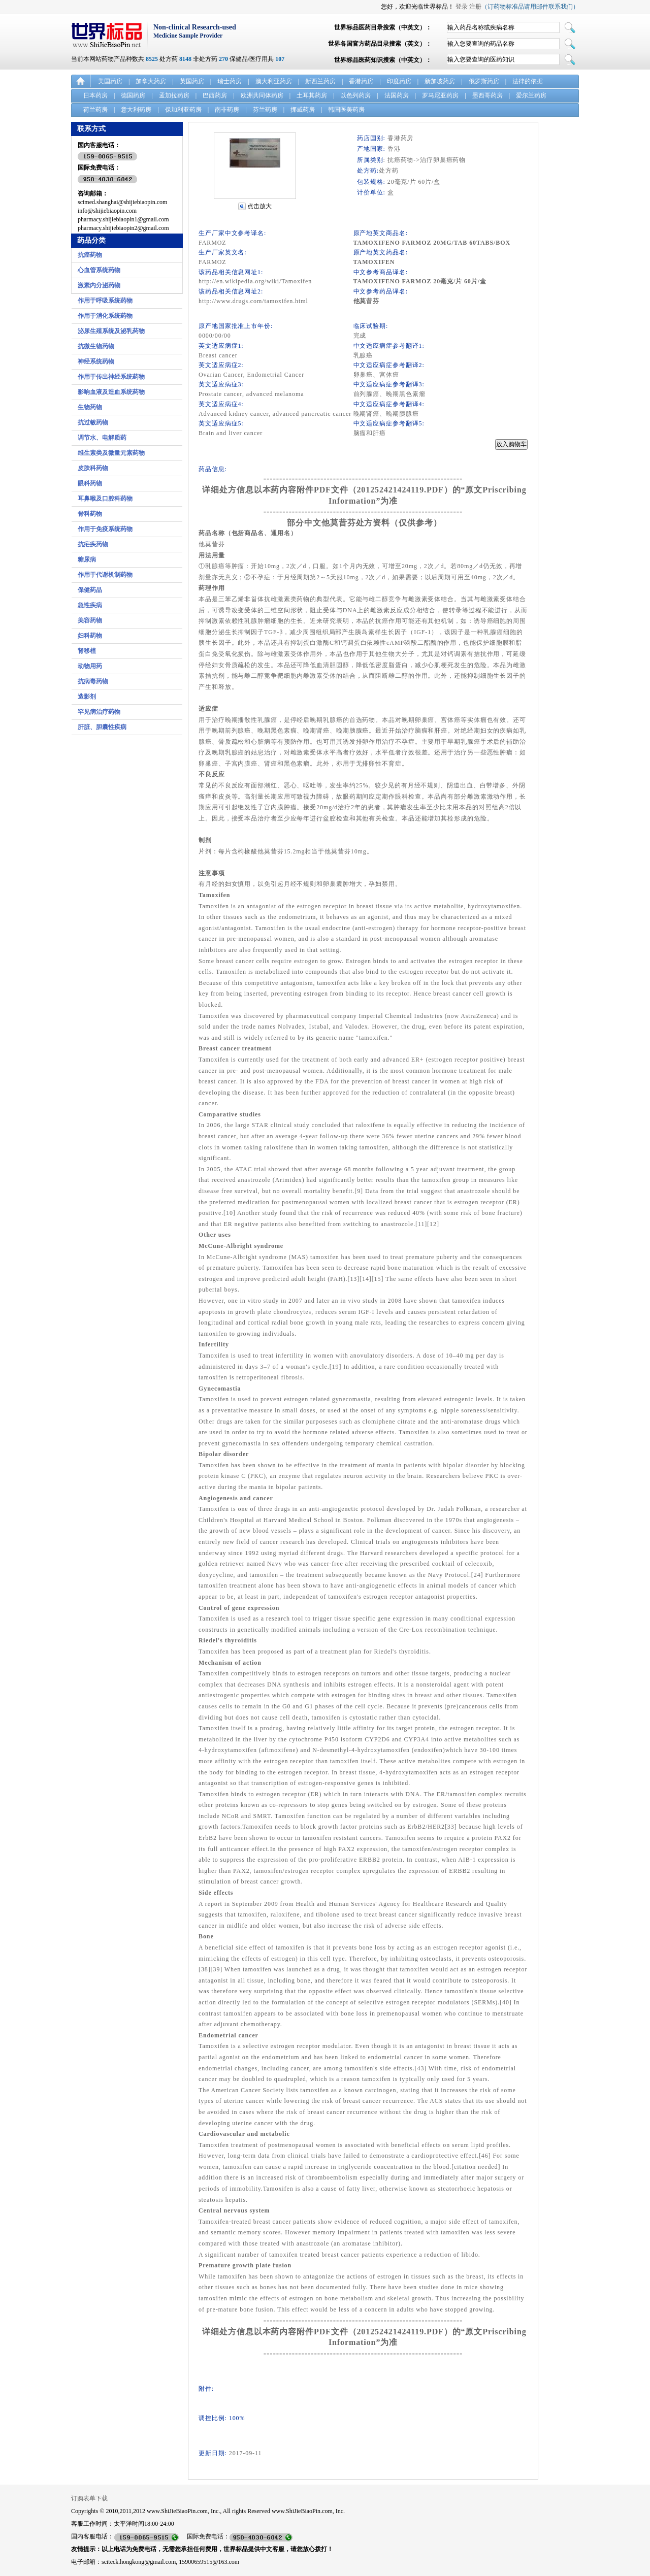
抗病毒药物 (93, 681)
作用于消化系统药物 (105, 315)
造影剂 (87, 696)
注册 (475, 6)
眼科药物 (90, 483)
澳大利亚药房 (273, 81)
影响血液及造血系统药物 (111, 391)
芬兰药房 (265, 109)
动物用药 (90, 666)
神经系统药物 (96, 361)
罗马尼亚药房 (440, 95)
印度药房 (399, 81)
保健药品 (90, 589)
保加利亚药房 (183, 109)
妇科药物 (90, 635)
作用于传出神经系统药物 (111, 376)
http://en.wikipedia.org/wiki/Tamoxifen (255, 281)
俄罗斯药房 (484, 81)
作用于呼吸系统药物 (105, 300)
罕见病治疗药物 (99, 711)
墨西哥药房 (487, 95)
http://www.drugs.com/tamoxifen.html (253, 301)
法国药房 (396, 95)
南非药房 (227, 109)
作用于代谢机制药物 (105, 574)
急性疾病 (90, 605)
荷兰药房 (95, 109)
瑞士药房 (229, 81)
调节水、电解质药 (102, 437)
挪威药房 (302, 109)
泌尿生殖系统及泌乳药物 (111, 331)
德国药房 (133, 95)
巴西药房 (215, 95)
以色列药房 (355, 95)
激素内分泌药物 (99, 285)
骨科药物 (90, 513)
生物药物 (90, 407)
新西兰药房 (320, 81)
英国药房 (192, 81)
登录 (462, 6)
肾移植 (87, 650)
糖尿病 (87, 559)
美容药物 (90, 620)
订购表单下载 (89, 2498)
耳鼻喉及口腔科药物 (105, 498)
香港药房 (361, 81)
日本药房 (95, 95)
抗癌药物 (90, 254)
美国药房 (110, 81)
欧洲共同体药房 (262, 95)
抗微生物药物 (96, 346)
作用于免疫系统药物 (105, 529)
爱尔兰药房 (531, 95)
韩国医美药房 (346, 109)
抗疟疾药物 (93, 544)
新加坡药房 (440, 81)
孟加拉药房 (174, 95)
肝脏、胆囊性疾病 (102, 727)
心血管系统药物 (99, 270)
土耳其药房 (312, 95)
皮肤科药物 (93, 468)
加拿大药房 (151, 81)
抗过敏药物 (93, 422)
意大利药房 (136, 109)
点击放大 (259, 206)
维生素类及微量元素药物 (111, 452)
